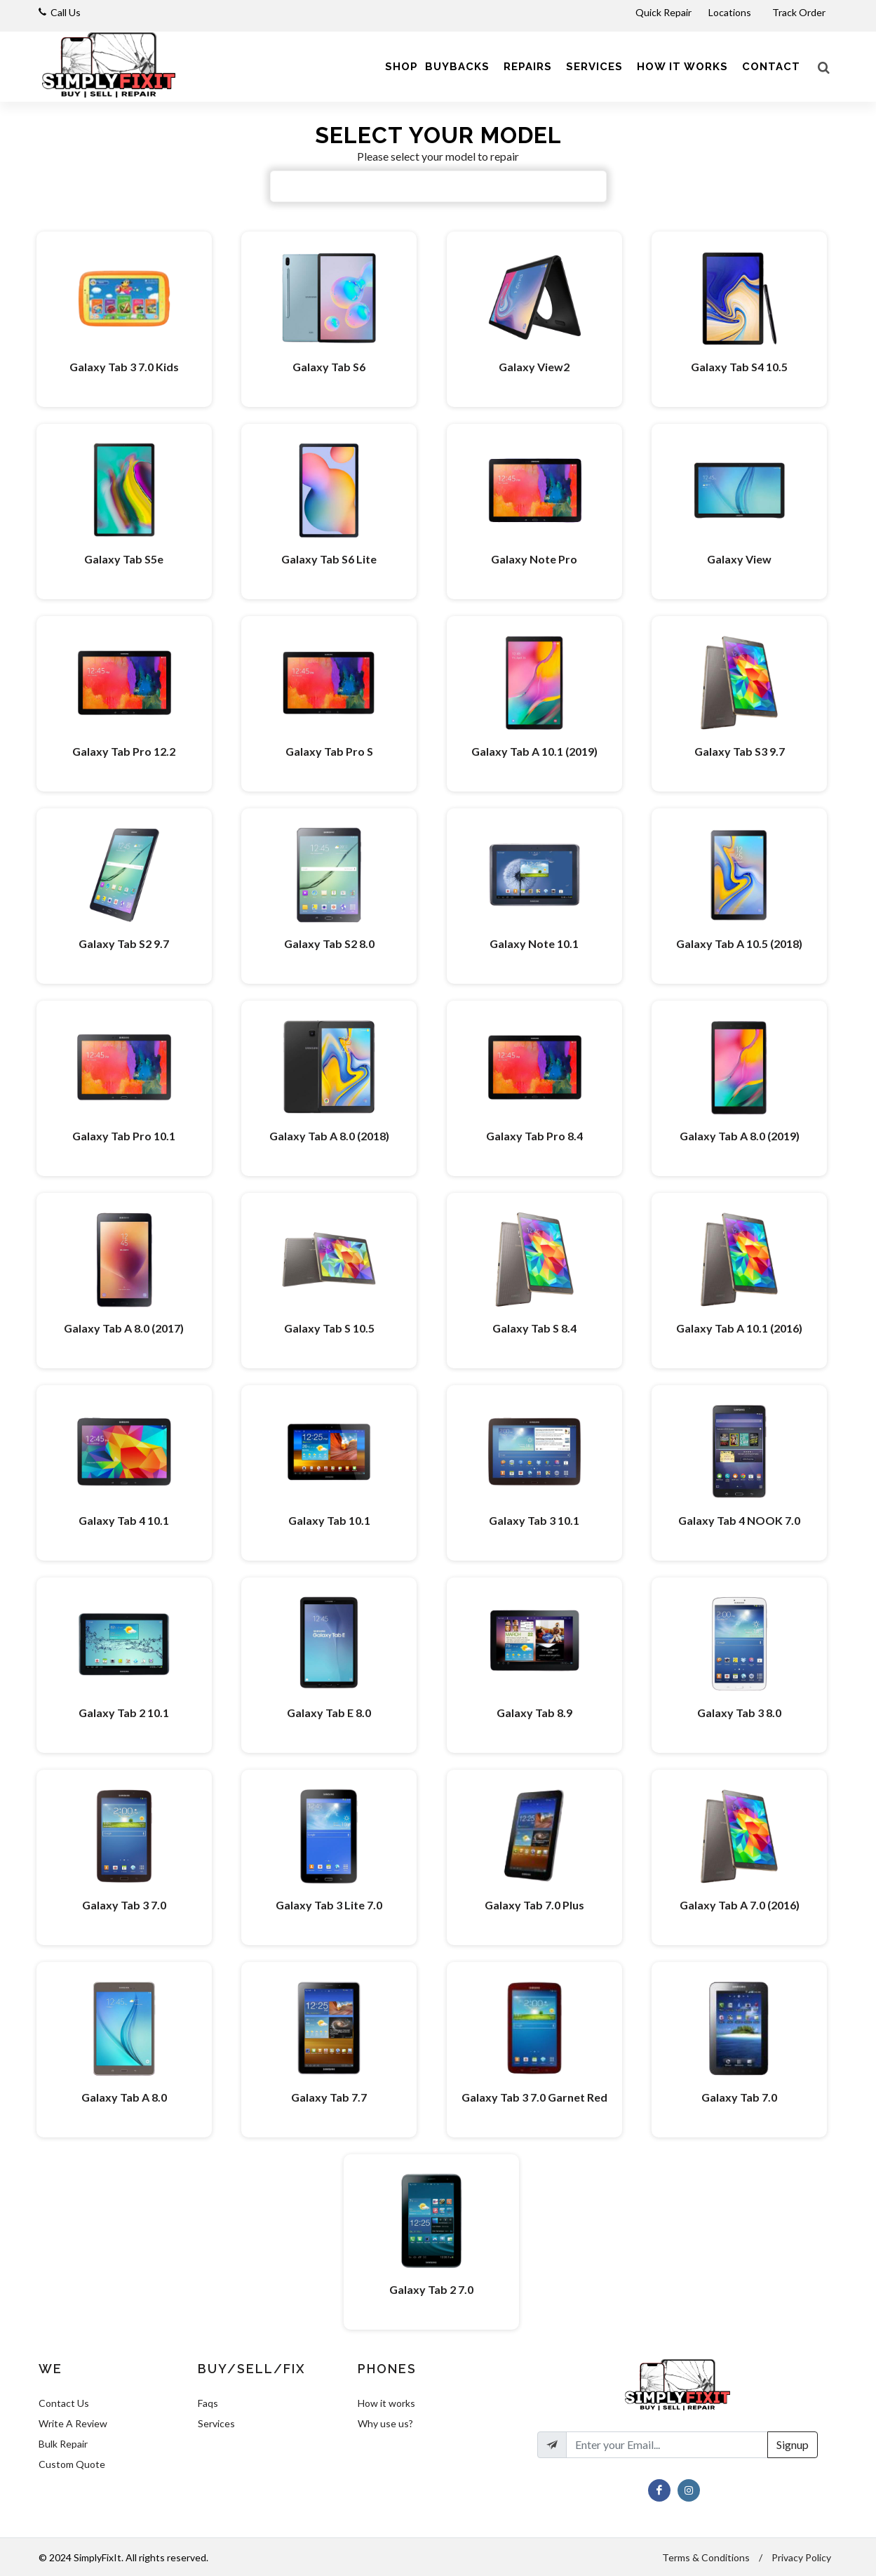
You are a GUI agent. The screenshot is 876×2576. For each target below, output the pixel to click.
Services (216, 2423)
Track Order (800, 12)
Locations (730, 12)
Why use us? (385, 2423)
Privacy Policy (801, 2557)
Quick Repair (663, 12)
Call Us (65, 12)
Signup (792, 2444)
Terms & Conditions (706, 2557)
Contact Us (64, 2403)
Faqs (208, 2403)
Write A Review (73, 2423)
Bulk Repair (63, 2444)
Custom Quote (72, 2464)
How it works (386, 2403)
